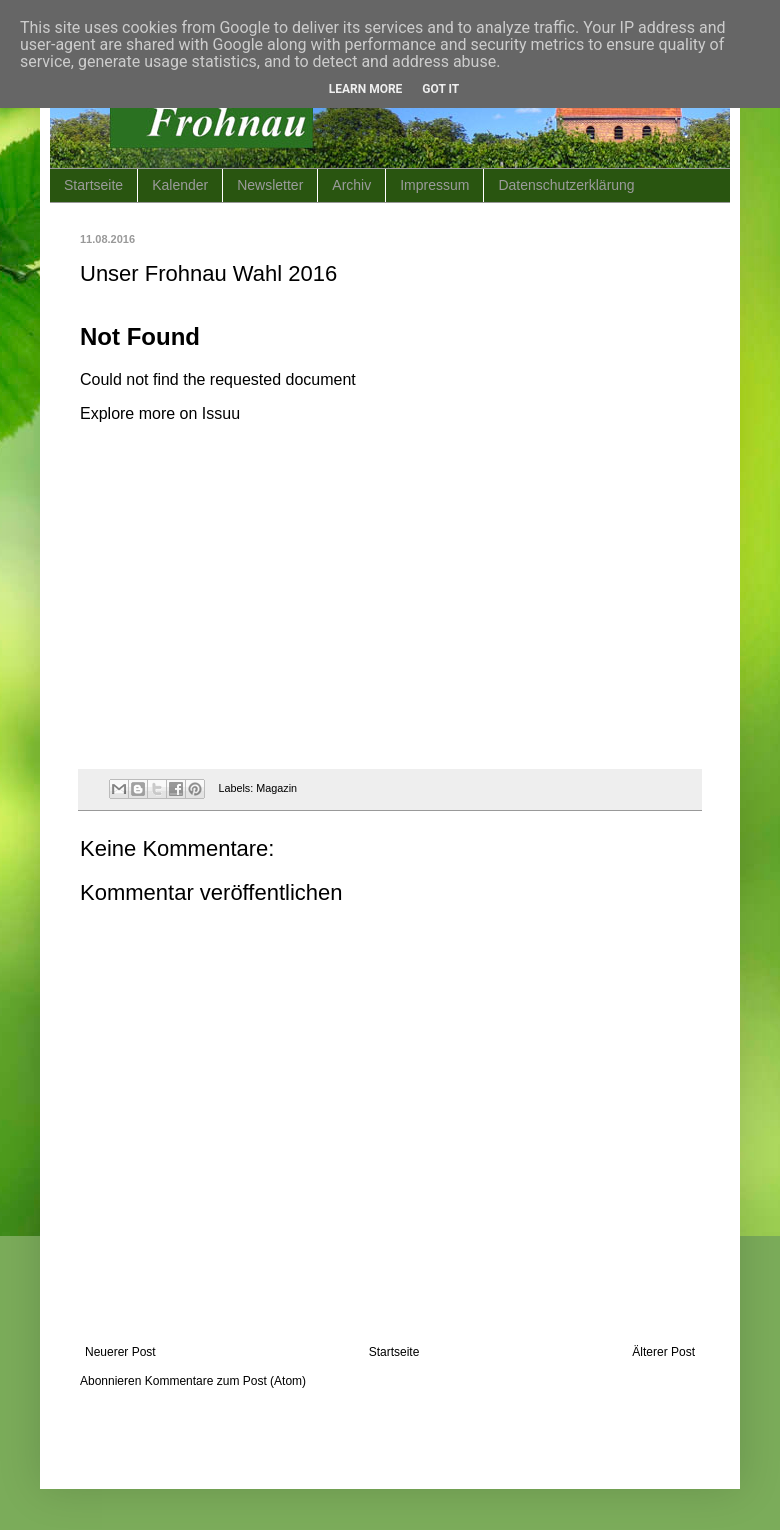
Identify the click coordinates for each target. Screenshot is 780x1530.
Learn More (366, 89)
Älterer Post (663, 1352)
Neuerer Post (120, 1352)
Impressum (434, 185)
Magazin (276, 788)
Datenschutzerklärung (566, 185)
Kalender (180, 185)
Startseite (93, 185)
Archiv (351, 185)
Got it (440, 89)
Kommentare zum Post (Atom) (225, 1381)
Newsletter (270, 185)
